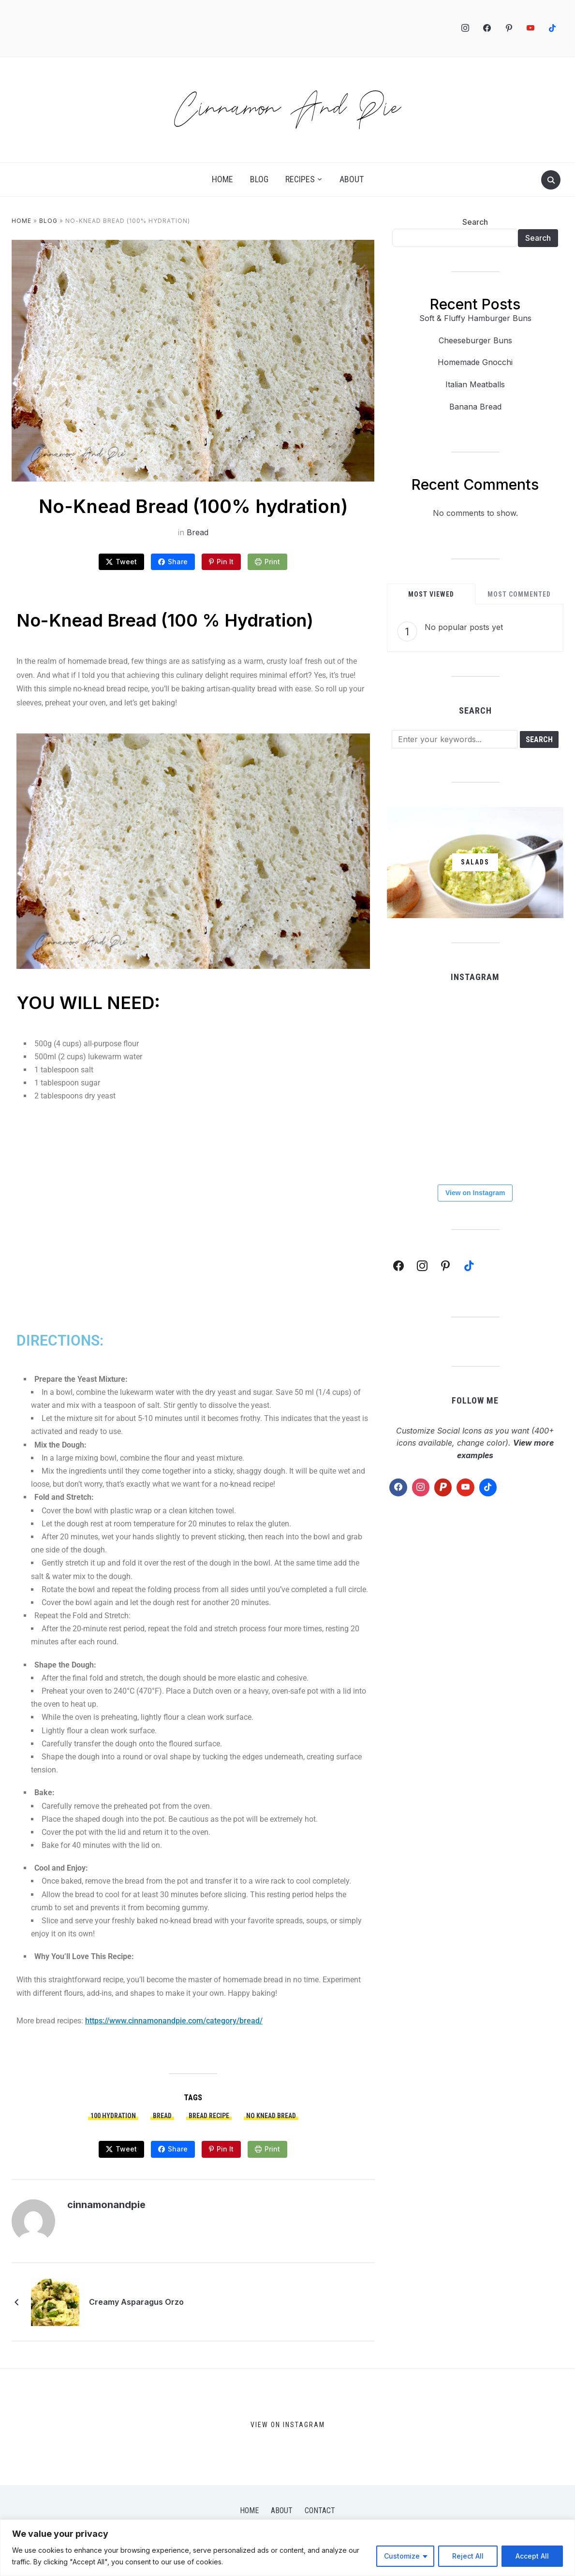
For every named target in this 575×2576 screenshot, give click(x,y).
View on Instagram (475, 1193)
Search (475, 222)
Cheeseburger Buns (475, 340)
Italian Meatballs (475, 384)
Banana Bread (475, 406)
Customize (402, 2556)
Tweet (126, 561)
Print (272, 561)
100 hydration (113, 2116)
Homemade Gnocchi (475, 362)
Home (222, 179)
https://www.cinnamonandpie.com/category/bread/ (174, 2020)
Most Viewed (431, 594)
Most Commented (519, 594)
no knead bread (271, 2116)
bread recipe (209, 2116)
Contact (320, 2510)
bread (162, 2116)
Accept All (532, 2556)
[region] (287, 2547)
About (351, 179)
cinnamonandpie (106, 2204)
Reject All (468, 2556)
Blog (259, 179)
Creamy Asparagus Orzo (136, 2302)
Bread (197, 532)
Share (178, 561)
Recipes (300, 179)
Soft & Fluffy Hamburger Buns (475, 318)
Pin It (225, 561)
